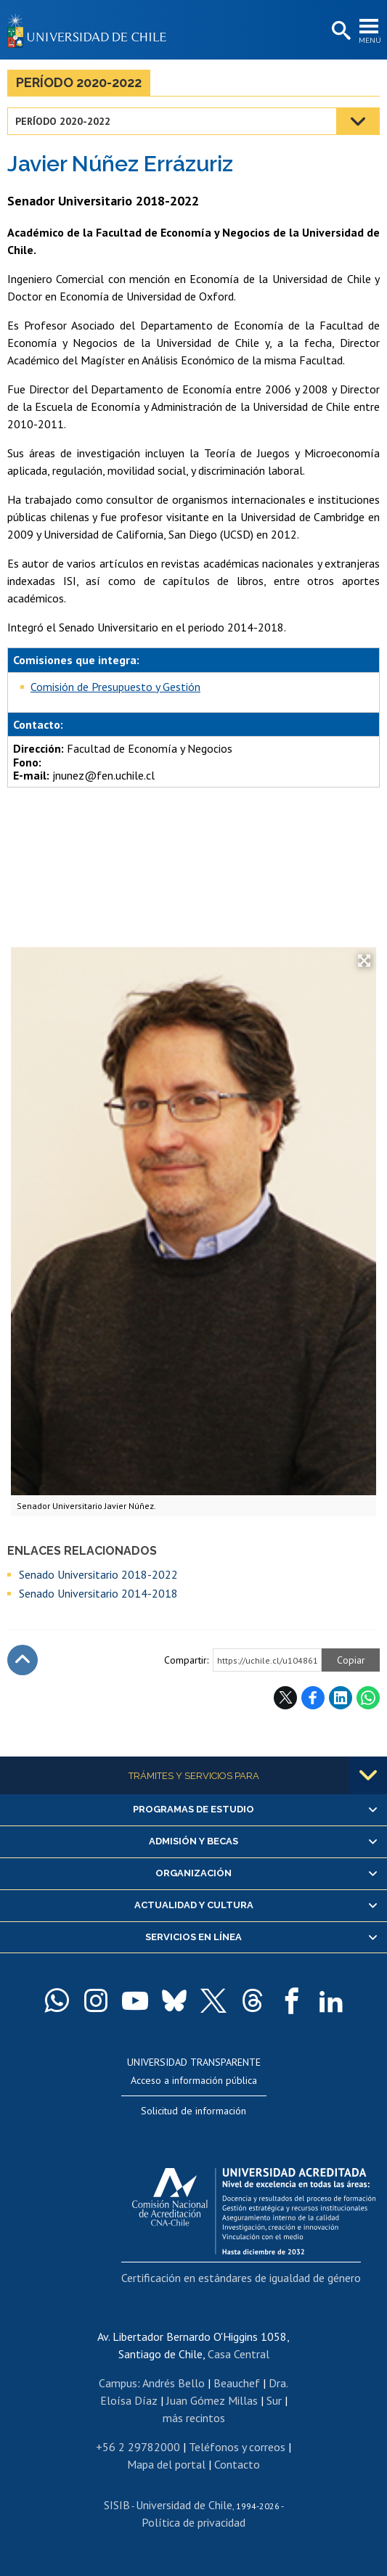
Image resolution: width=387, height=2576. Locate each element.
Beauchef (236, 2383)
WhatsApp (368, 1697)
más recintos (194, 2418)
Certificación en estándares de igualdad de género (241, 2277)
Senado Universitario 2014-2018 (98, 1593)
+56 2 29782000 (138, 2447)
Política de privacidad (193, 2522)
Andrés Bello (173, 2383)
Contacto (237, 2464)
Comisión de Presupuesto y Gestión (115, 686)
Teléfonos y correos (237, 2447)
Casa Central (238, 2354)
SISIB (117, 2505)
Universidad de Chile (184, 2505)
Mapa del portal (166, 2464)
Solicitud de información (193, 2110)
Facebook (313, 1697)
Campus (118, 2383)
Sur (274, 2400)
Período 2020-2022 (79, 82)
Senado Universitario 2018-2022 (98, 1574)
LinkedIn (340, 1697)
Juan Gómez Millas (212, 2400)
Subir (22, 1660)
